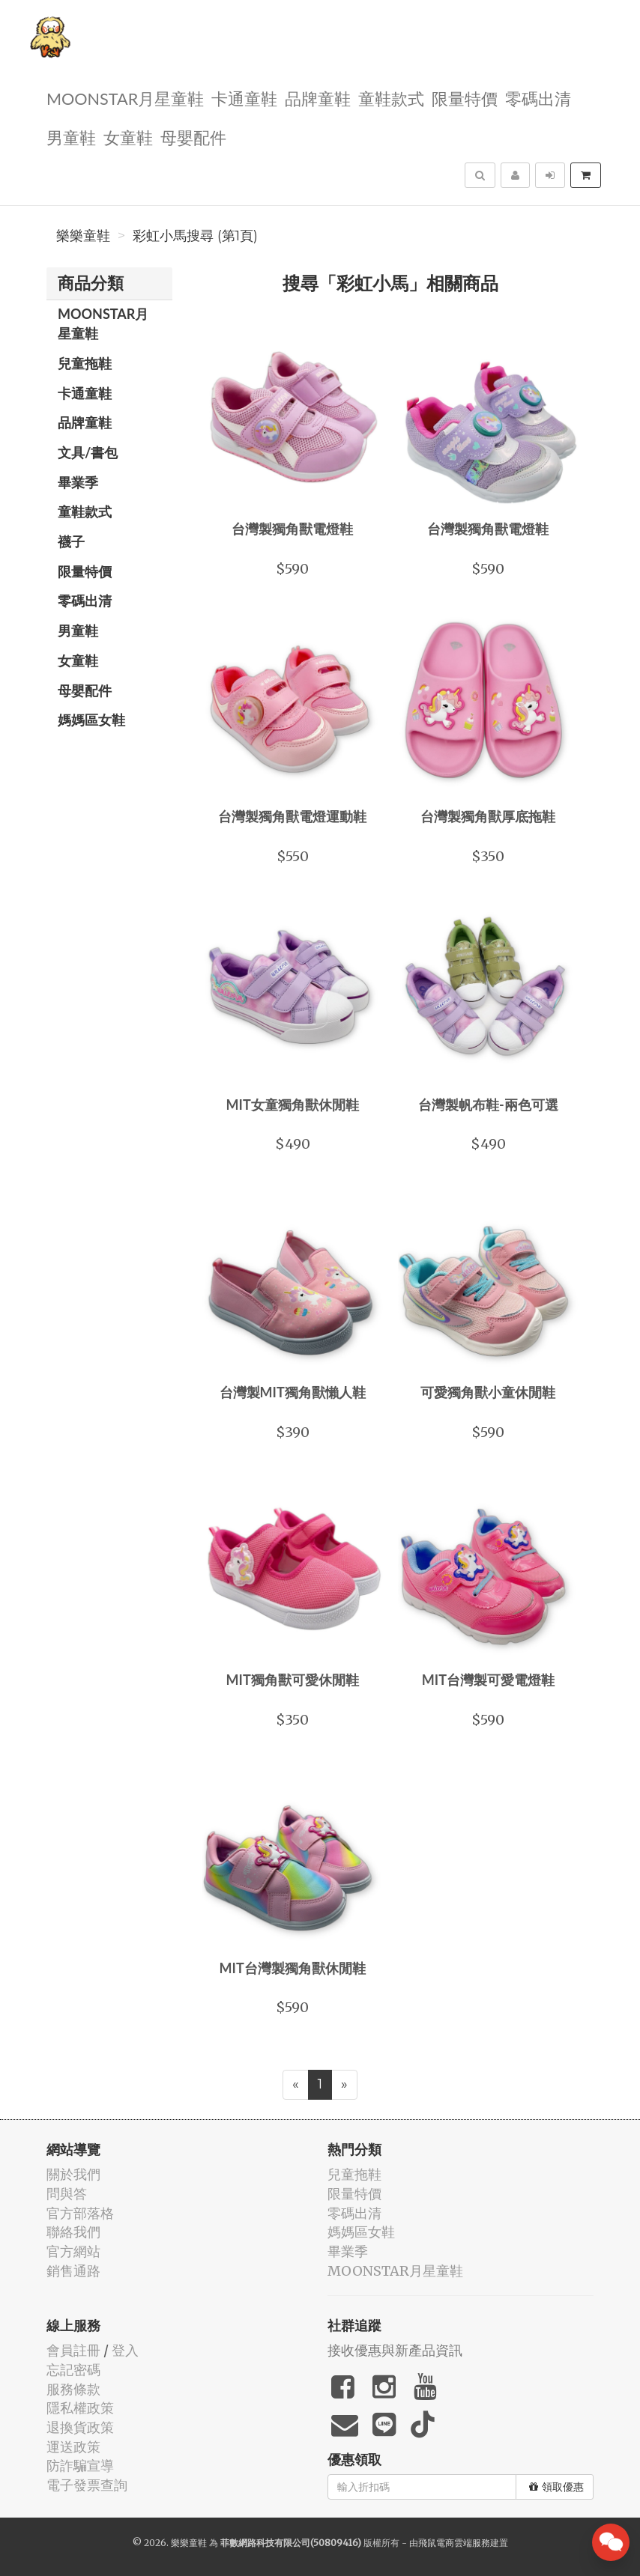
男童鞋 (71, 136)
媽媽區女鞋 (91, 719)
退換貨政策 (80, 2427)
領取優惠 (556, 2487)
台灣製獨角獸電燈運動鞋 (292, 816)
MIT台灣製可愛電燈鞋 (488, 1679)
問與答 (66, 2193)
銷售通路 (73, 2270)
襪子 (71, 541)
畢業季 (78, 482)
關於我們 (73, 2174)
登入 (125, 2350)
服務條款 (73, 2389)
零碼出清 (538, 97)
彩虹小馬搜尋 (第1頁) (195, 236)
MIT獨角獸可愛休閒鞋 (292, 1679)
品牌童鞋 (318, 97)
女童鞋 (128, 136)
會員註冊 (73, 2350)
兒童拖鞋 (85, 363)
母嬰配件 (193, 136)
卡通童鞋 (244, 97)
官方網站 (73, 2251)
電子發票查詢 (86, 2485)
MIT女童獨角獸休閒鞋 (292, 1104)
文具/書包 (88, 452)
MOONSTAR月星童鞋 (125, 97)
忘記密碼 (73, 2369)
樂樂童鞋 (83, 236)
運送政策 (73, 2446)
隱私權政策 (80, 2407)
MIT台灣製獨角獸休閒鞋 (293, 1968)
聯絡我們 (73, 2232)
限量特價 (465, 97)
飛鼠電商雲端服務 (454, 2542)
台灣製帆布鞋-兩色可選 (488, 1104)
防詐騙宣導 (80, 2465)
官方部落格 (80, 2213)
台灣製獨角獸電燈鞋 (292, 528)
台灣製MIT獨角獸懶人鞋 (293, 1392)
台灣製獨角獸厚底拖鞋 (487, 816)
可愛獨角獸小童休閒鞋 (487, 1392)
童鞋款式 (391, 97)
